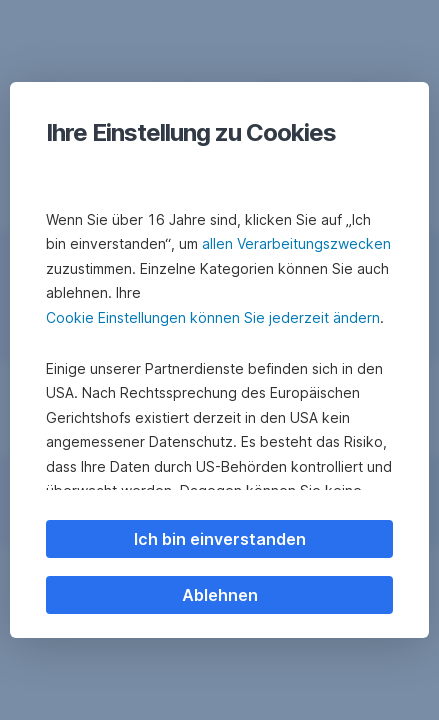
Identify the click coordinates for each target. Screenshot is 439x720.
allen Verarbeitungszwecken (296, 243)
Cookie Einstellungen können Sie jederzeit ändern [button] (213, 317)
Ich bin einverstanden (220, 539)
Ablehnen (220, 595)
